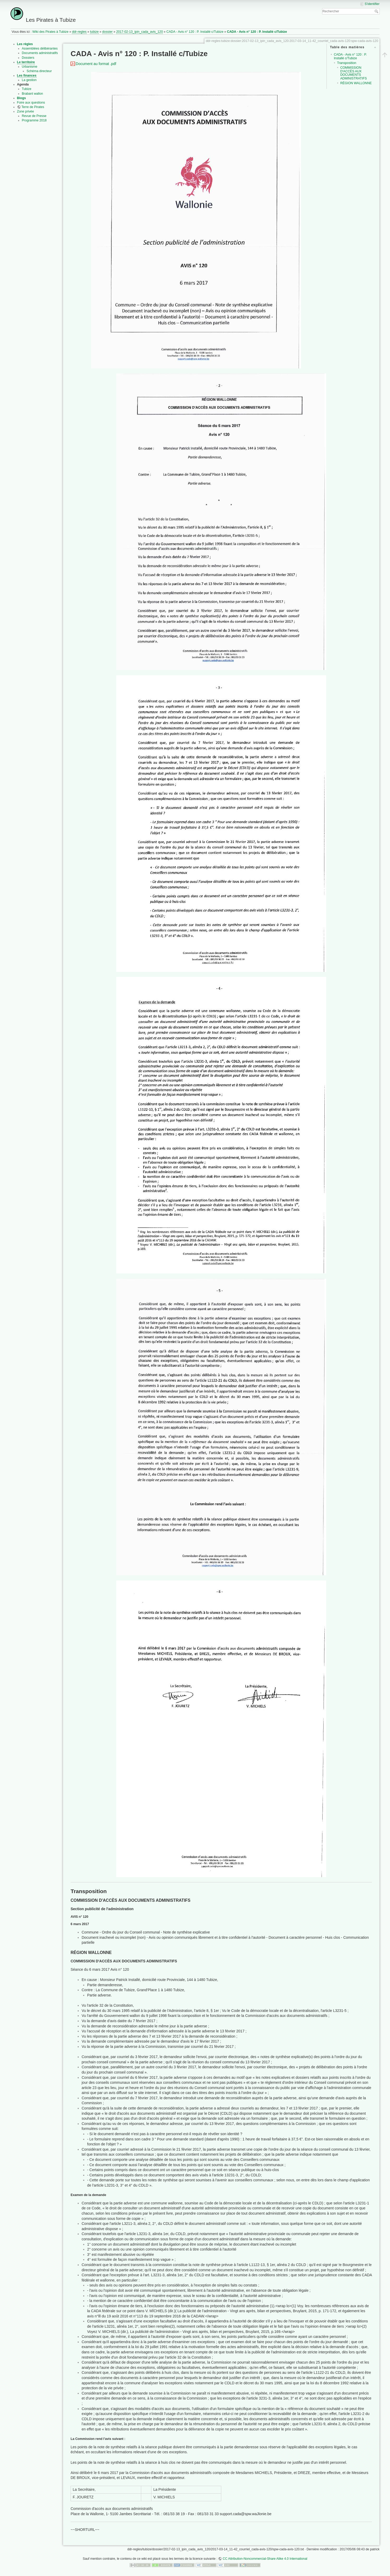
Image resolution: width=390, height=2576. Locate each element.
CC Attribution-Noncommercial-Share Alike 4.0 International (265, 2559)
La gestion (29, 80)
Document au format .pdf (96, 64)
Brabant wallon (32, 93)
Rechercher (377, 11)
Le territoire (26, 62)
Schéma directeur (39, 71)
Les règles (25, 44)
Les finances (26, 75)
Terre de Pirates (33, 107)
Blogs (21, 98)
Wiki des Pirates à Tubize (50, 32)
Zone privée (25, 111)
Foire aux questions (31, 102)
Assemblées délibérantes (40, 48)
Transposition (346, 63)
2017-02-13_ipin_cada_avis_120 (139, 32)
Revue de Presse (34, 116)
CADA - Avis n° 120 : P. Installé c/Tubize (194, 32)
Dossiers (28, 58)
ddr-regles (79, 32)
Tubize (26, 89)
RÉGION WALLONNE (356, 83)
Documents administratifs (40, 53)
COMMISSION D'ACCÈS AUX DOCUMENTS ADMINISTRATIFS (353, 73)
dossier (107, 32)
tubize (94, 32)
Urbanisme (29, 66)
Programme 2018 (34, 120)
